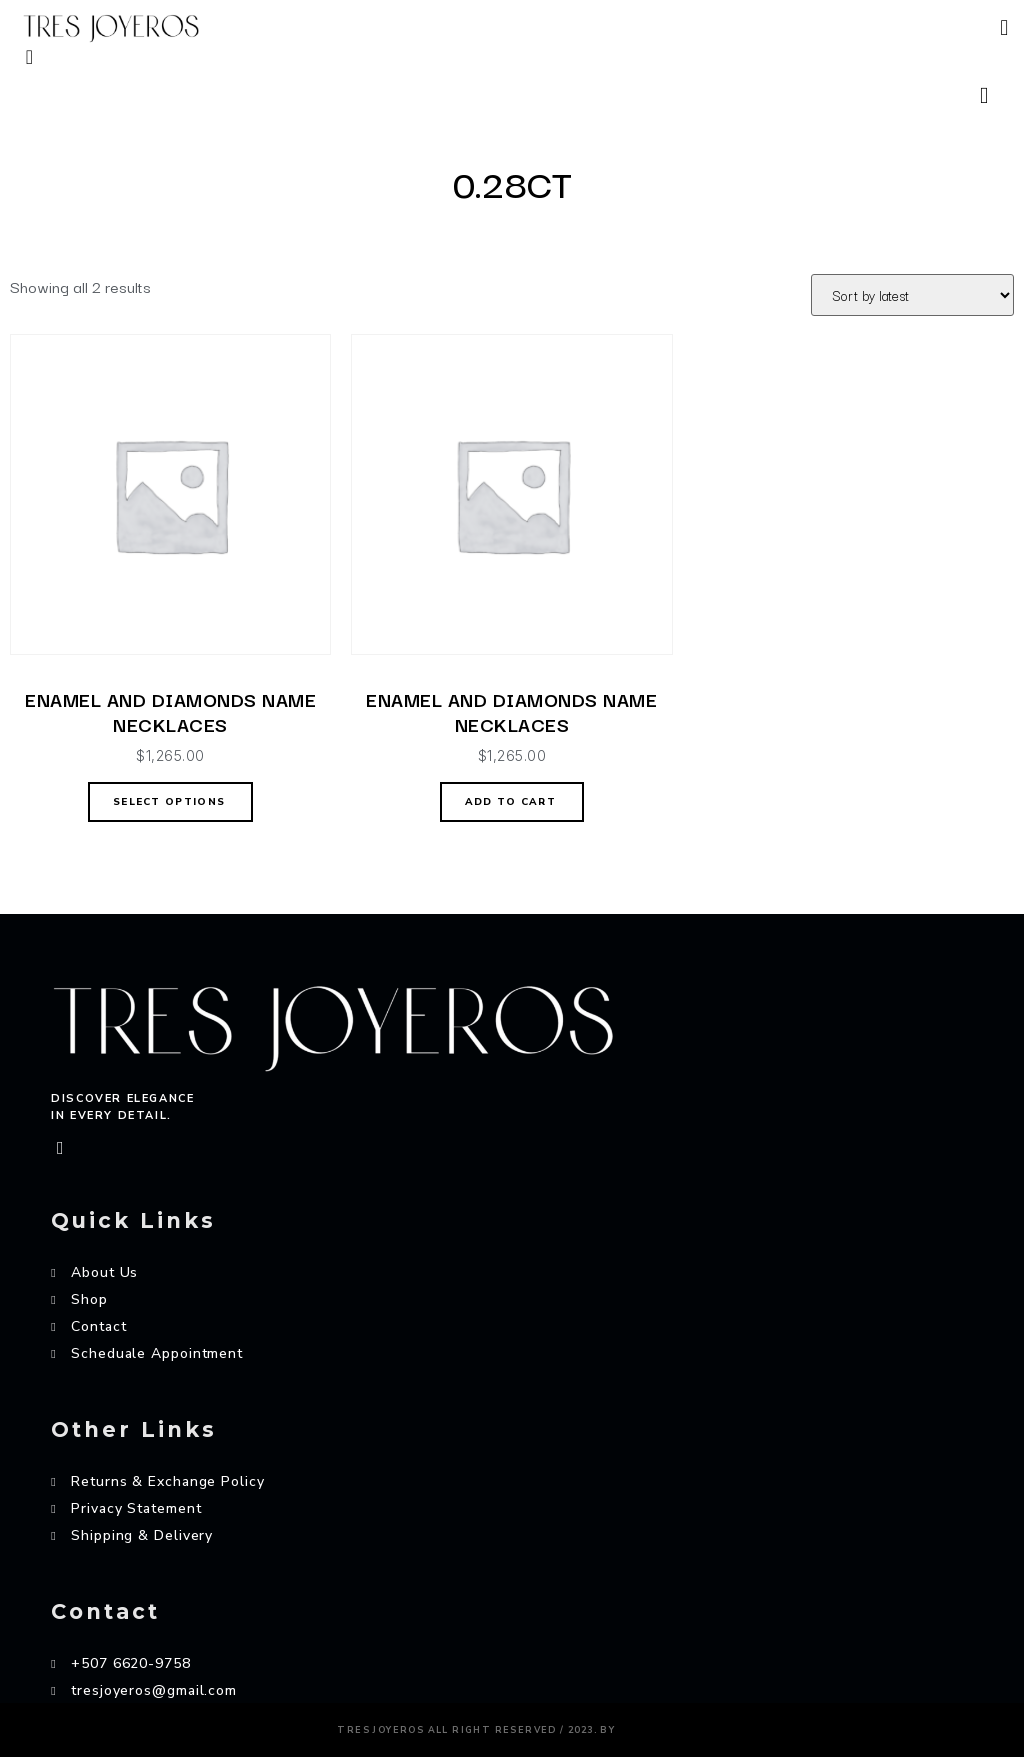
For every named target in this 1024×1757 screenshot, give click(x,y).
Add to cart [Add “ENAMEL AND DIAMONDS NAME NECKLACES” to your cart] (510, 802)
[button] (1004, 28)
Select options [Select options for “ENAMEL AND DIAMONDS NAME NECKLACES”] (169, 802)
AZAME (653, 1725)
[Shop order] (912, 295)
